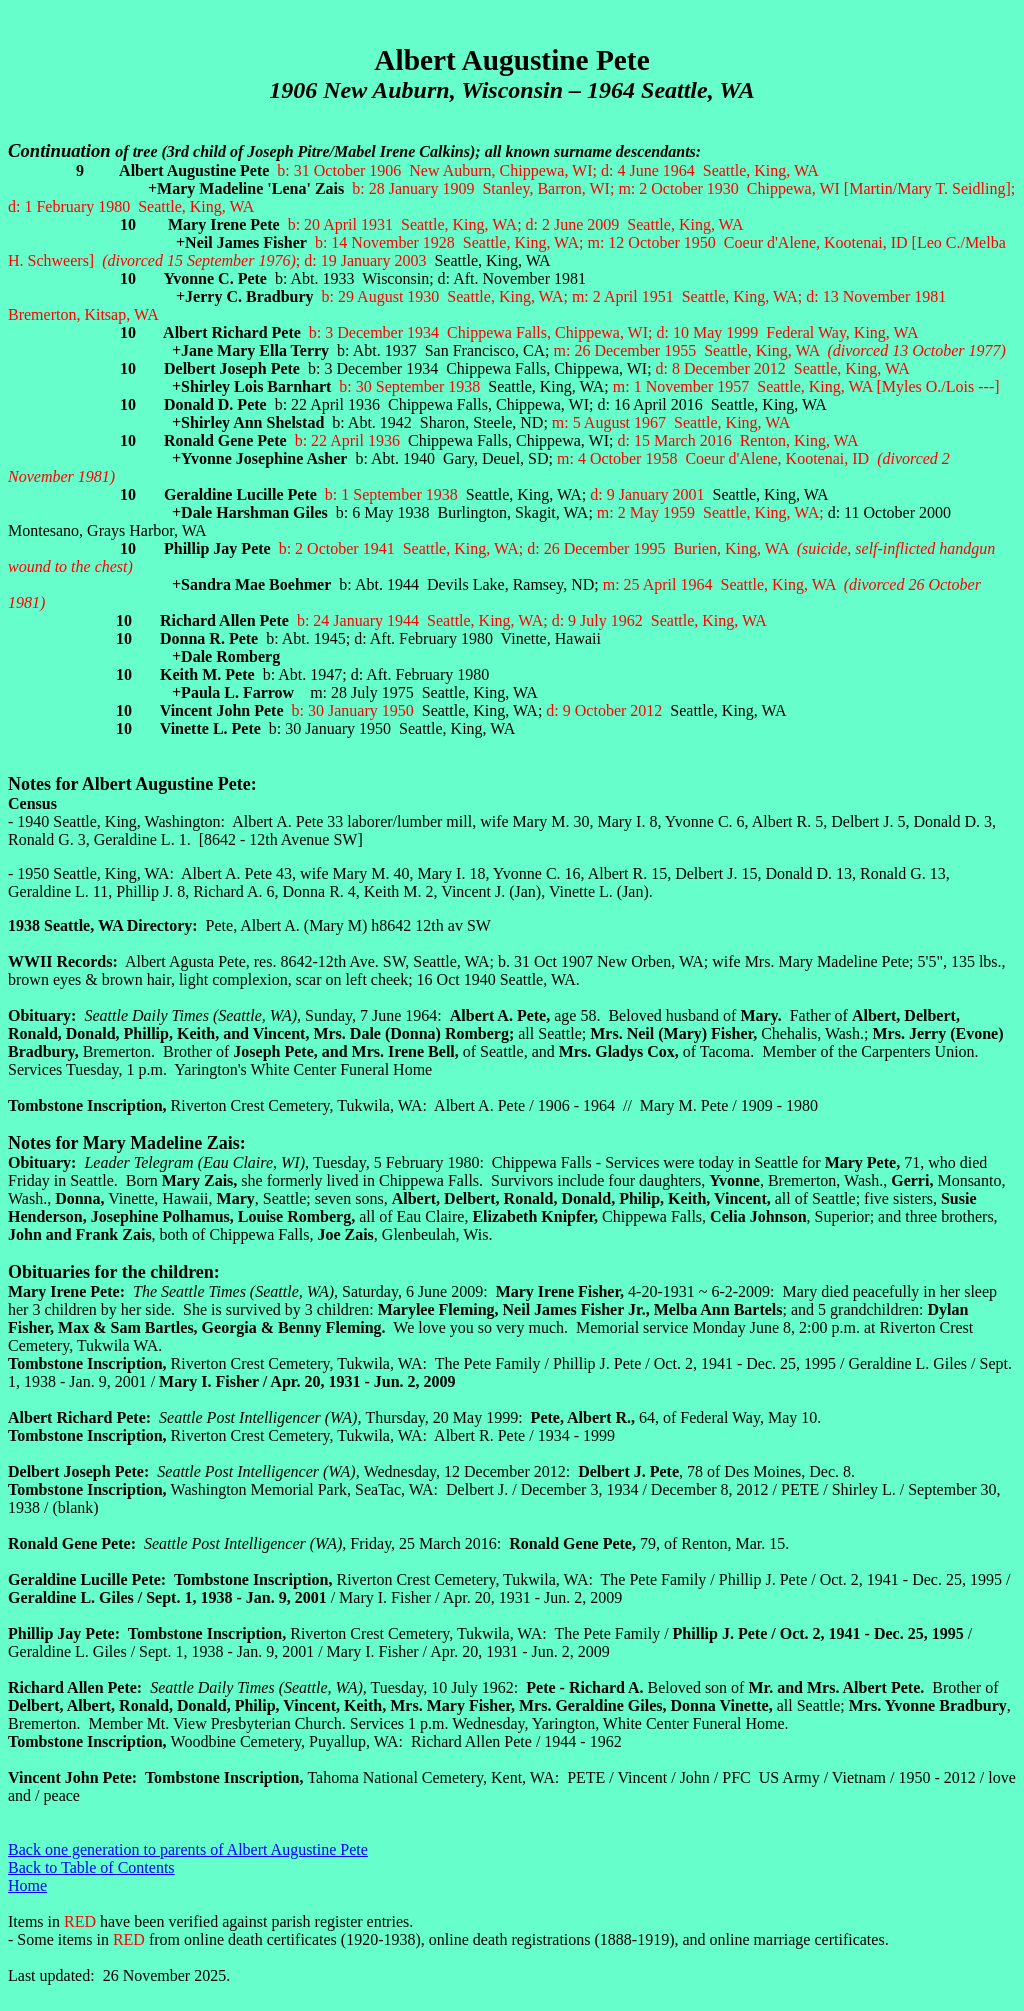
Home (27, 1885)
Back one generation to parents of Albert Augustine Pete (188, 1849)
